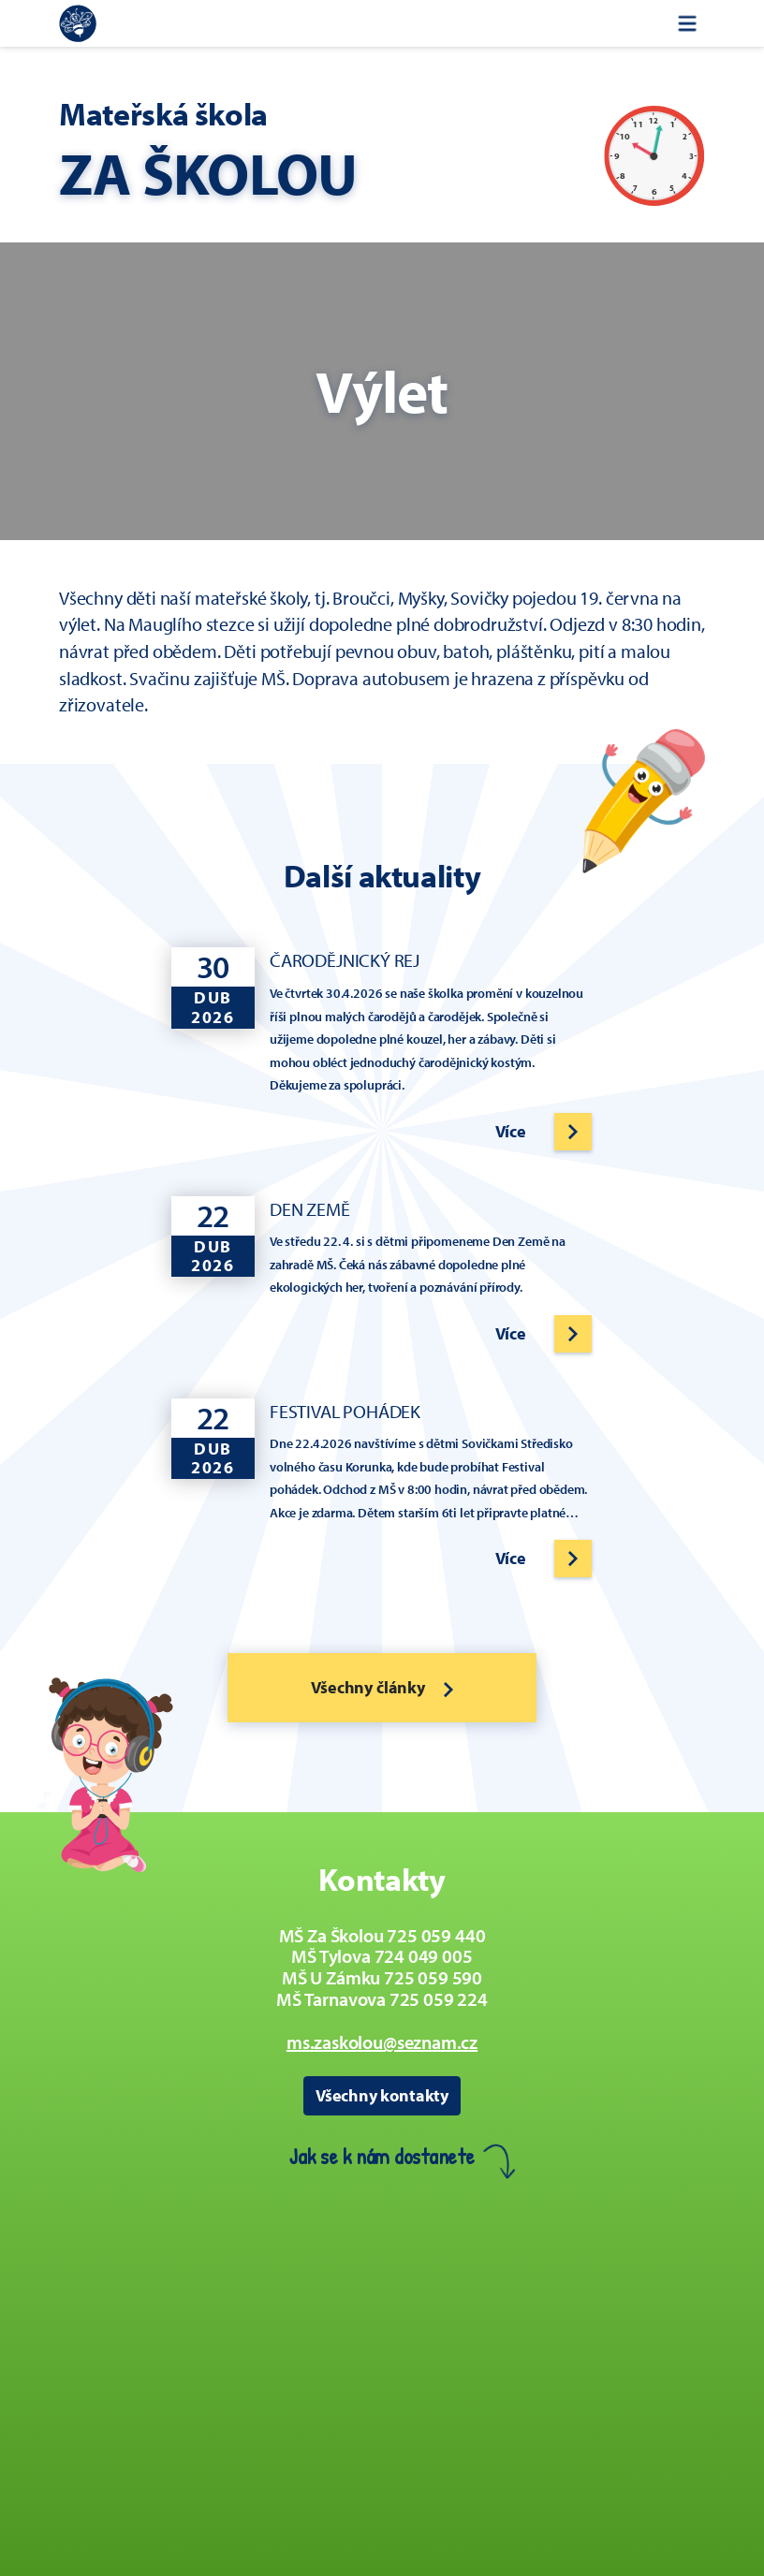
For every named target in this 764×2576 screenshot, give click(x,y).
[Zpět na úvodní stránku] (77, 23)
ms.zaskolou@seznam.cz (382, 2042)
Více (510, 1131)
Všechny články (381, 1687)
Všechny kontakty (382, 2095)
